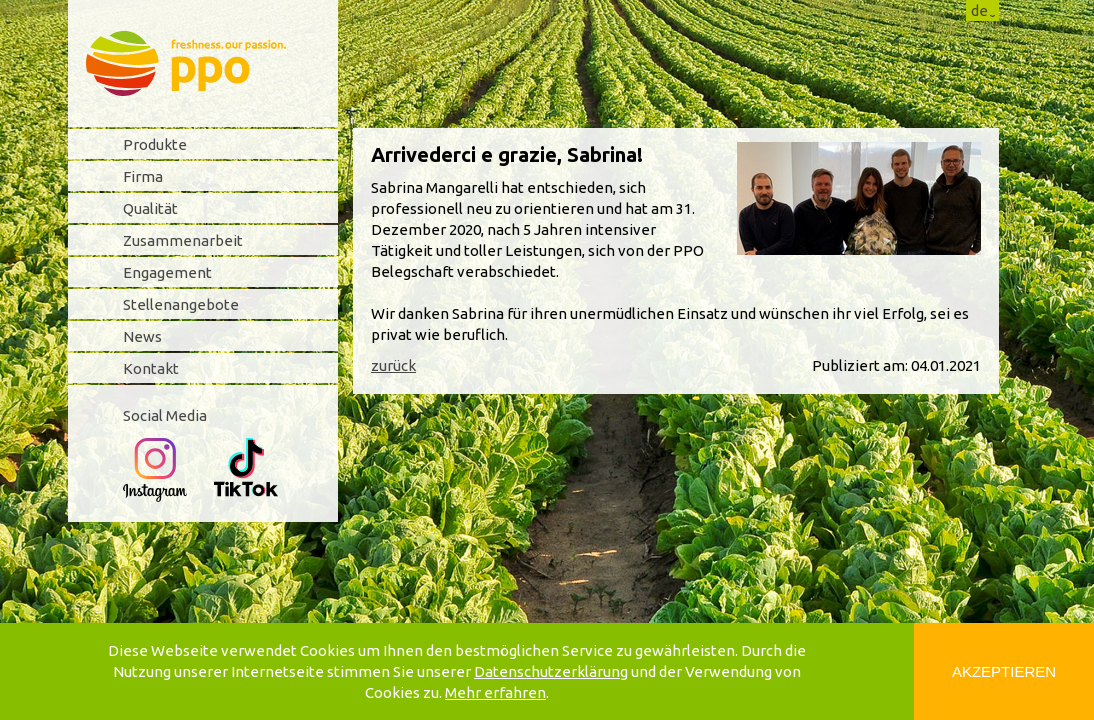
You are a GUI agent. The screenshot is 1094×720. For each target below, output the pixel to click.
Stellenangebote (181, 304)
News (142, 336)
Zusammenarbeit (183, 240)
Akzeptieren (1004, 671)
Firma (143, 176)
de (979, 10)
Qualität (150, 208)
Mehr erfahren (495, 692)
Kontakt (151, 368)
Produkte (155, 144)
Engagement (167, 272)
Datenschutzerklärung (551, 671)
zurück (393, 365)
